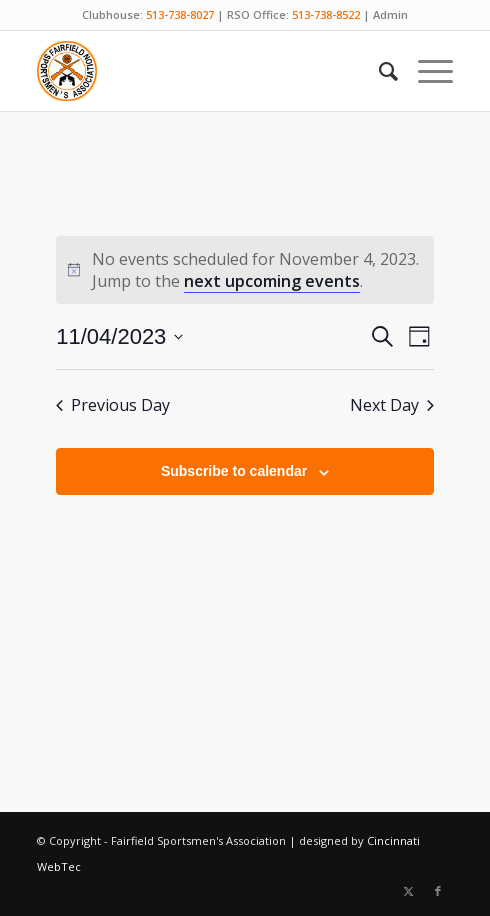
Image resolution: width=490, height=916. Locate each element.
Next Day (392, 405)
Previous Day (113, 405)
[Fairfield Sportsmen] (203, 71)
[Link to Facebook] (438, 891)
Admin (390, 14)
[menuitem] (378, 71)
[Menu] (425, 71)
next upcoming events (272, 281)
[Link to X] (408, 891)
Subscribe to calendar (234, 471)
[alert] (245, 270)
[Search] (378, 71)
